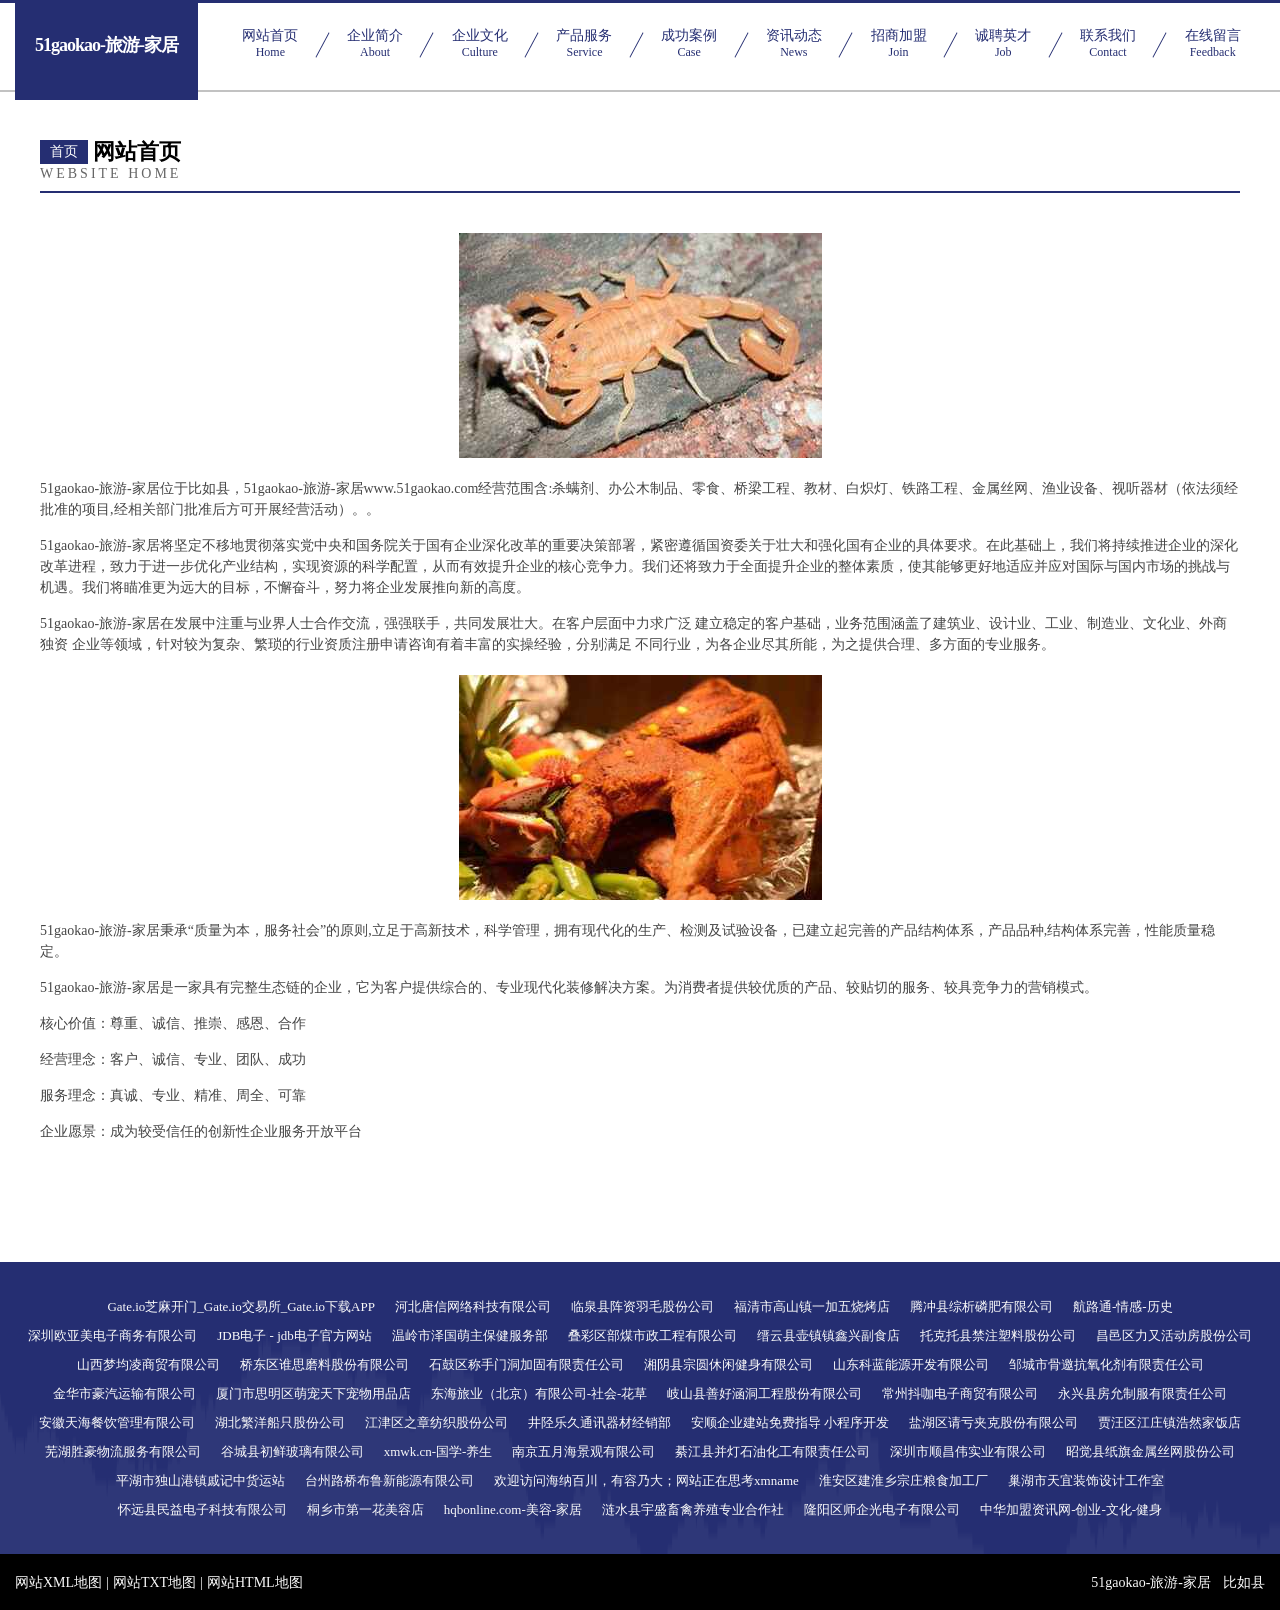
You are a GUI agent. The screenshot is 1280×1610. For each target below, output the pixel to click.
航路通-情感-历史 (1123, 1306)
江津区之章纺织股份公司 (436, 1422)
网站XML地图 (58, 1582)
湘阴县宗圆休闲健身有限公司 (728, 1364)
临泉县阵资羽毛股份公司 (642, 1306)
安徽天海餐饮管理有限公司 (117, 1422)
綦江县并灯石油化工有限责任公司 (772, 1451)
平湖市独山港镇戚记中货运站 (200, 1480)
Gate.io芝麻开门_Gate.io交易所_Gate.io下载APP (241, 1306)
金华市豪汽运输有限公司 (124, 1393)
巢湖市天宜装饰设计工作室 (1086, 1480)
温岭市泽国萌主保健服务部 (470, 1335)
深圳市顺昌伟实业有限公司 (968, 1451)
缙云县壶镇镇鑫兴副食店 (828, 1335)
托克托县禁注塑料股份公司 (998, 1335)
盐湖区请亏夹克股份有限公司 (993, 1422)
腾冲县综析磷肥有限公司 (981, 1306)
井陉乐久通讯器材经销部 (599, 1422)
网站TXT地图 (154, 1582)
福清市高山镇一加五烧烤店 (812, 1306)
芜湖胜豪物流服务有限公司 (123, 1451)
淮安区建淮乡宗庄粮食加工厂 (903, 1480)
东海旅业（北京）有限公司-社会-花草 (539, 1393)
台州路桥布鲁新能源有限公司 (389, 1480)
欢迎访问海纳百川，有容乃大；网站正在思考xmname (646, 1480)
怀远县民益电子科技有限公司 (202, 1509)
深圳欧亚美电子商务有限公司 (112, 1335)
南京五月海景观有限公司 (583, 1451)
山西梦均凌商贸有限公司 (148, 1364)
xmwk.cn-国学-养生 (438, 1451)
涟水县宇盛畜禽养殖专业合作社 (693, 1509)
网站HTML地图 (255, 1582)
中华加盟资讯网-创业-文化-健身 (1071, 1509)
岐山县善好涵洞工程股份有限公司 (764, 1393)
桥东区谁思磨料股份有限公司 (324, 1364)
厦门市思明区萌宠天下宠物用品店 (313, 1393)
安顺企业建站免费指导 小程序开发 (790, 1422)
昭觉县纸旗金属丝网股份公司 (1150, 1451)
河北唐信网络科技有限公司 (473, 1306)
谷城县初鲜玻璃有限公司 (292, 1451)
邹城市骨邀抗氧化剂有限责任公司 (1106, 1364)
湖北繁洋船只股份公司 (280, 1422)
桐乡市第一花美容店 (365, 1509)
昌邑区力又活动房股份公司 (1174, 1335)
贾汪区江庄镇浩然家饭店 (1169, 1422)
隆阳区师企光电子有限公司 (882, 1509)
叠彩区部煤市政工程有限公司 (652, 1335)
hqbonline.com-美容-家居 (513, 1509)
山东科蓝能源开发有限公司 (911, 1364)
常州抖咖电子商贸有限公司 (960, 1393)
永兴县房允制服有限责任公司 (1142, 1393)
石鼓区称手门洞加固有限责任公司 (526, 1364)
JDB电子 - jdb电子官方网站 (294, 1335)
